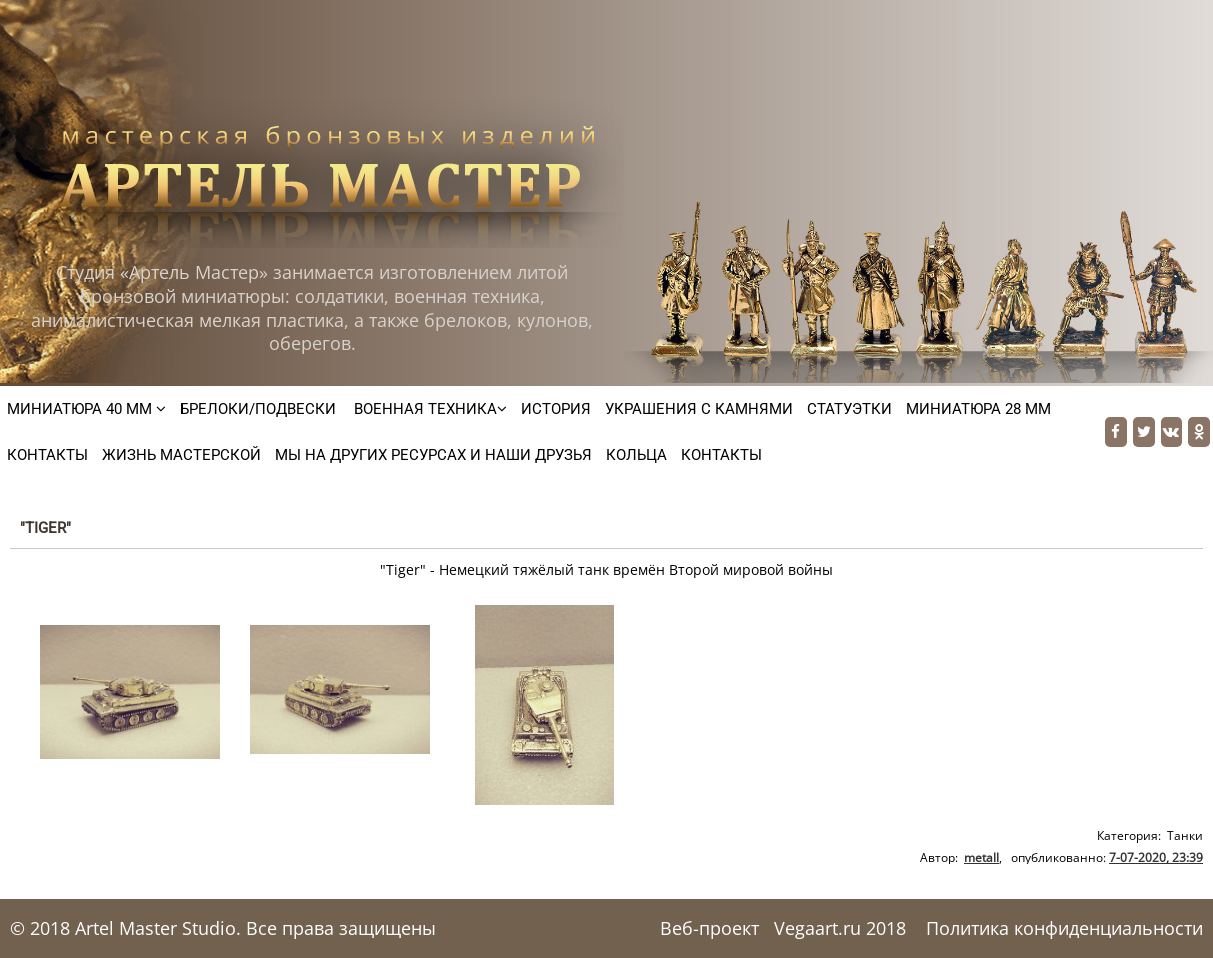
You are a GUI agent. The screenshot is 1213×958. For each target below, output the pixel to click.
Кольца (636, 455)
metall (981, 857)
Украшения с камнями (699, 409)
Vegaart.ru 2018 (840, 928)
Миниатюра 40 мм (86, 409)
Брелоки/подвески (258, 409)
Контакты (47, 455)
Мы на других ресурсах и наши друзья (433, 455)
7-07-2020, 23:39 (1156, 857)
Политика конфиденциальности (1064, 928)
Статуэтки (849, 409)
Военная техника (428, 409)
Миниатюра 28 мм (978, 409)
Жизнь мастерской (181, 455)
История (556, 409)
